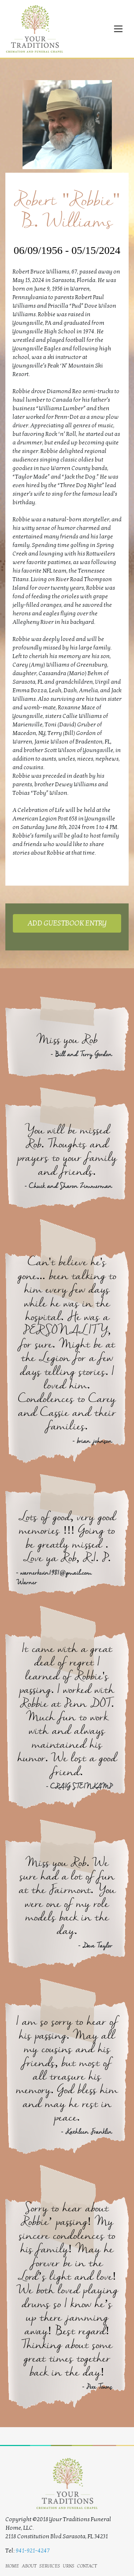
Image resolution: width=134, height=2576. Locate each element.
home (12, 2565)
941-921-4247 (33, 2550)
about (29, 2565)
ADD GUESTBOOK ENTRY (67, 923)
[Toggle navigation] (118, 29)
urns (68, 2565)
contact (87, 2565)
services (49, 2565)
